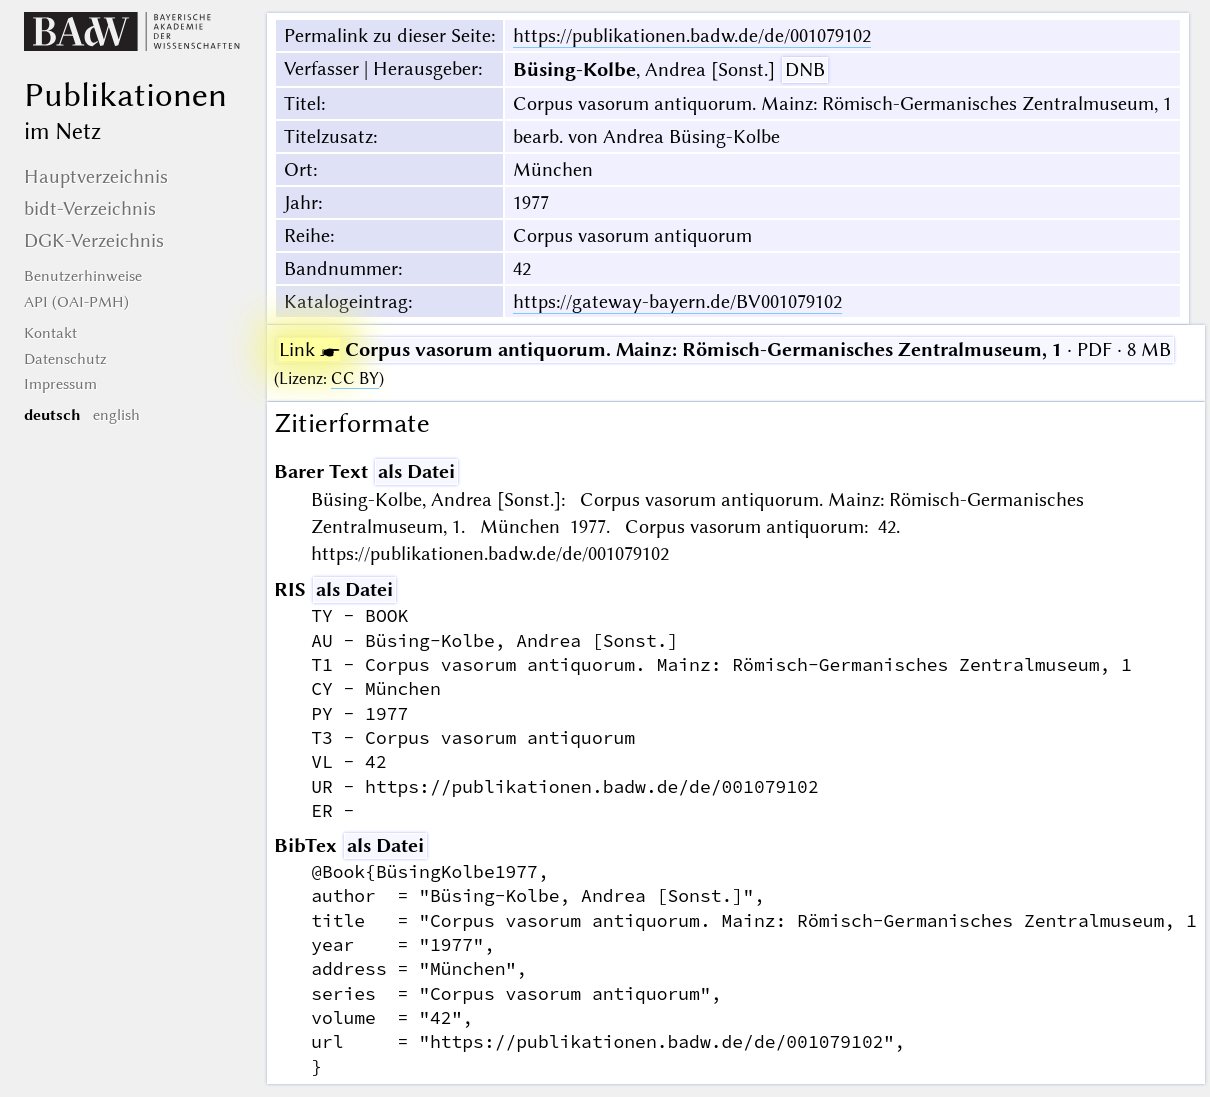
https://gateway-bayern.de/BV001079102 (677, 301)
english (116, 415)
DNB (805, 69)
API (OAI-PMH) (76, 302)
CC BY (355, 378)
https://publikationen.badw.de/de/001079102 (692, 35)
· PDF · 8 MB (725, 349)
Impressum (60, 384)
